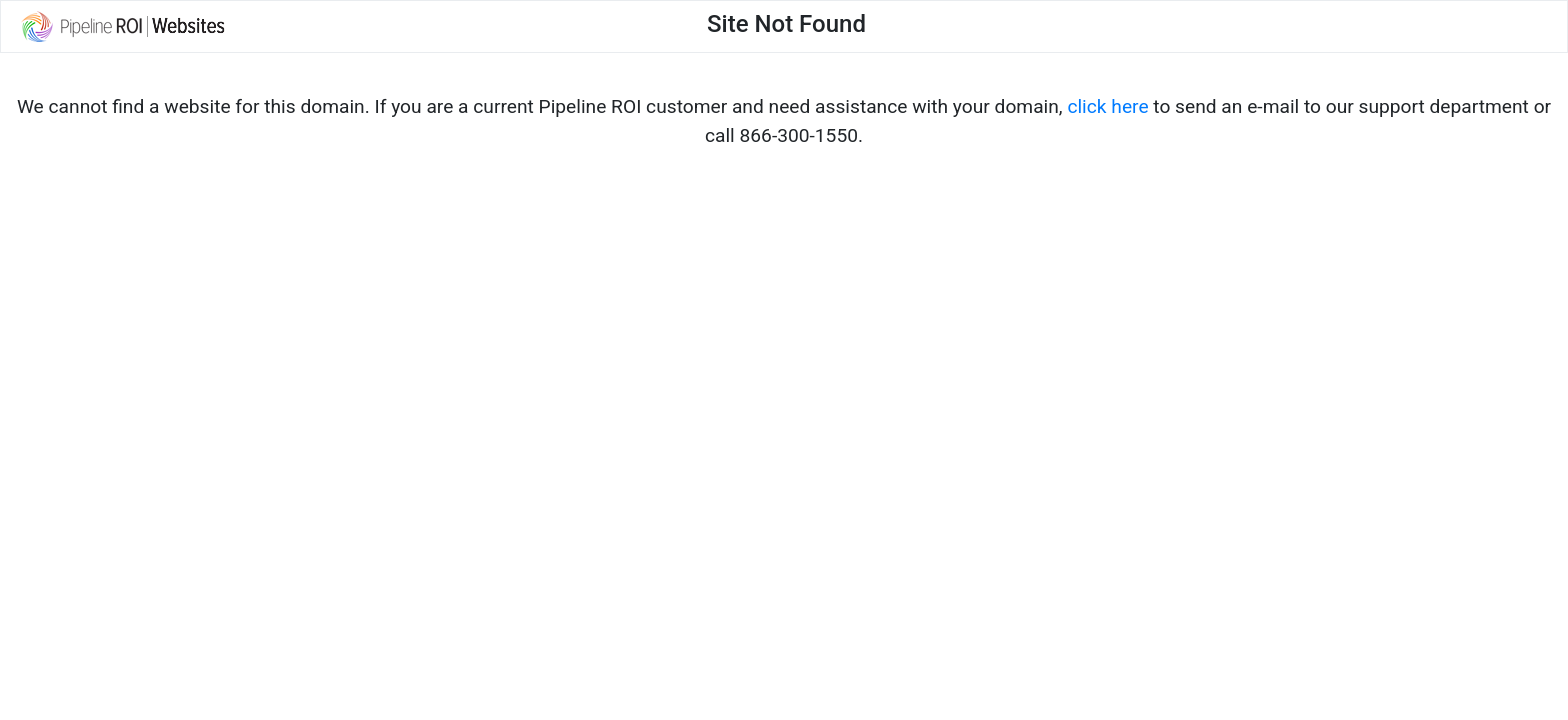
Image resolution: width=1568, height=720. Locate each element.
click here (1107, 106)
